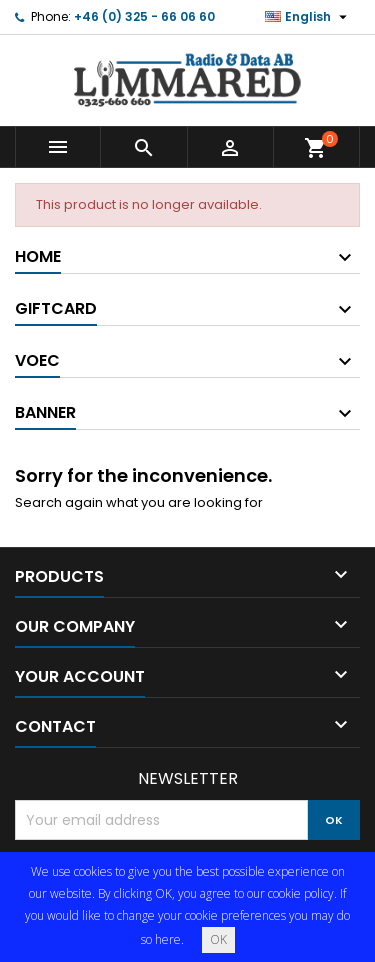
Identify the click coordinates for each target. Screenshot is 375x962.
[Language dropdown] (308, 17)
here (168, 939)
